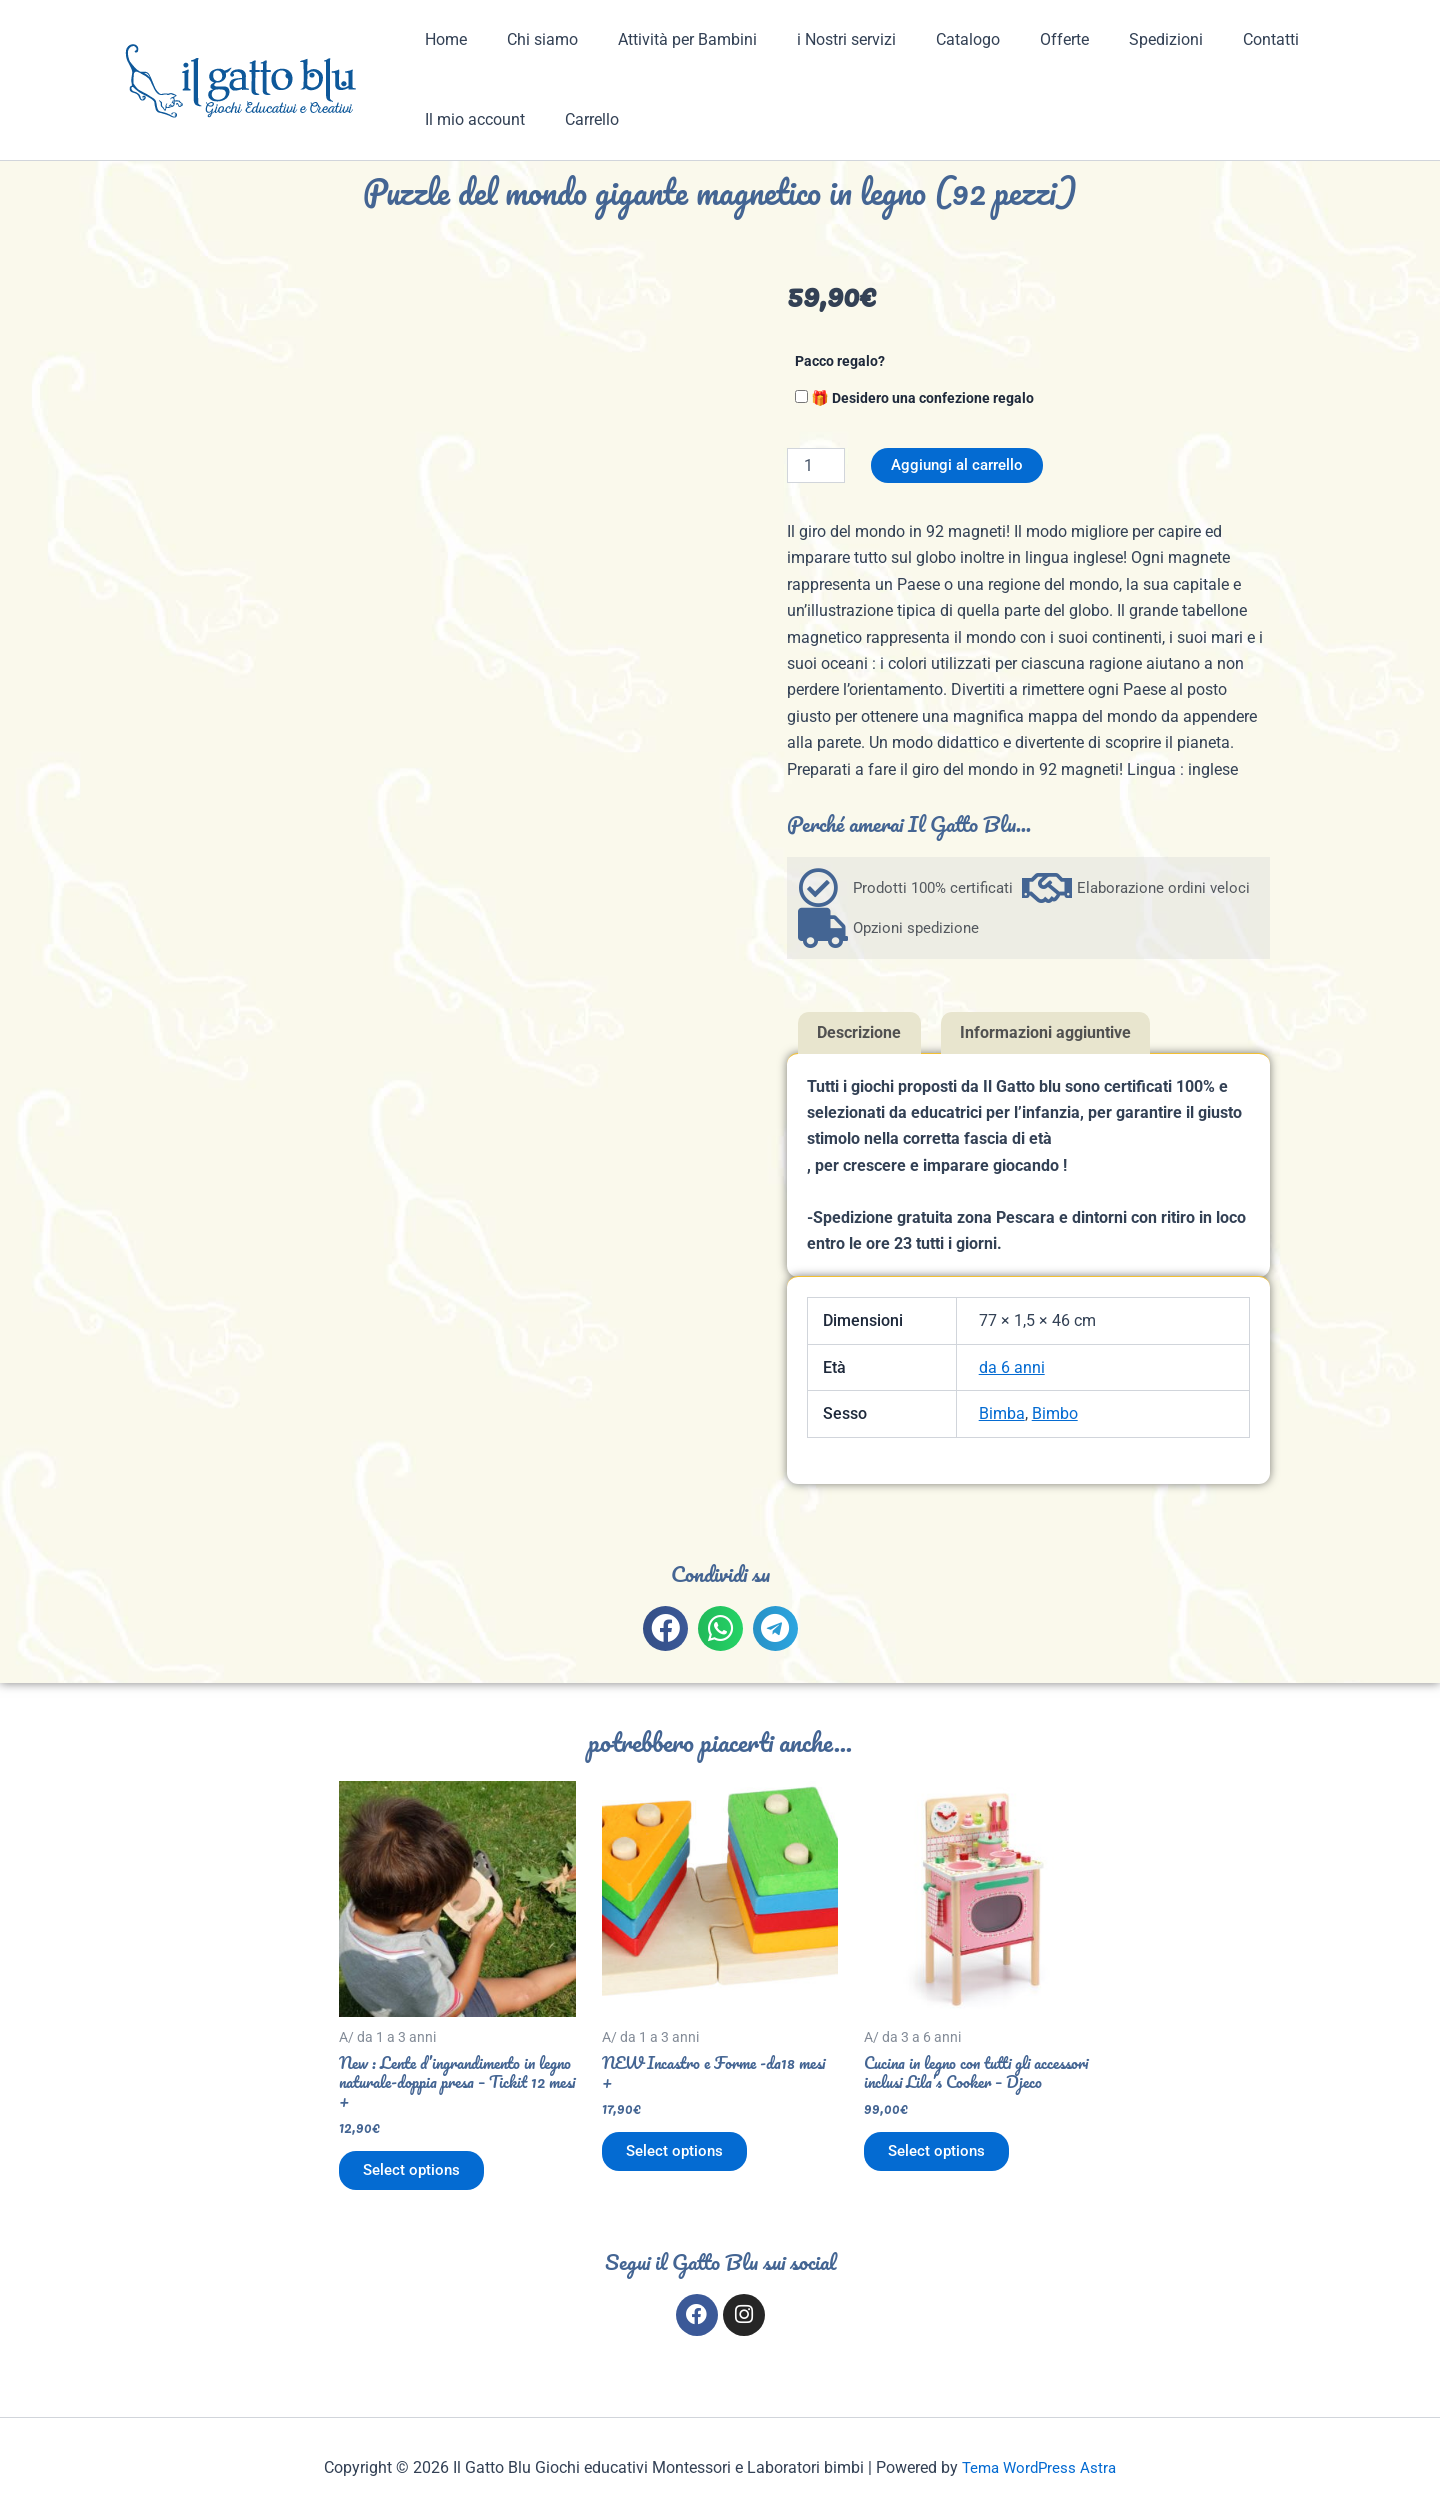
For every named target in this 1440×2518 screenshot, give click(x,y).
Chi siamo (530, 39)
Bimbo (1055, 1414)
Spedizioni (1114, 39)
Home (442, 39)
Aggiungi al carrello (961, 465)
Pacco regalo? (840, 361)
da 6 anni (1012, 1368)
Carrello (580, 119)
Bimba (1002, 1414)
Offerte (1020, 39)
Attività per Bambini (667, 39)
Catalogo (932, 39)
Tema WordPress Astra (1039, 2467)
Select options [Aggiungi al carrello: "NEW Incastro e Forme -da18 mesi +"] (683, 2161)
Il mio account (471, 119)
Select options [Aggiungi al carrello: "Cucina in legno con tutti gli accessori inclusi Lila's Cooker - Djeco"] (945, 2182)
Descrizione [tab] (859, 1033)
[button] (665, 1629)
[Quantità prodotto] (816, 465)
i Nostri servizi (818, 39)
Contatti (1211, 39)
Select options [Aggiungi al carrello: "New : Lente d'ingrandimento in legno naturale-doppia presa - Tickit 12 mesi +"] (420, 2182)
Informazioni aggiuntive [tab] (1045, 1033)
